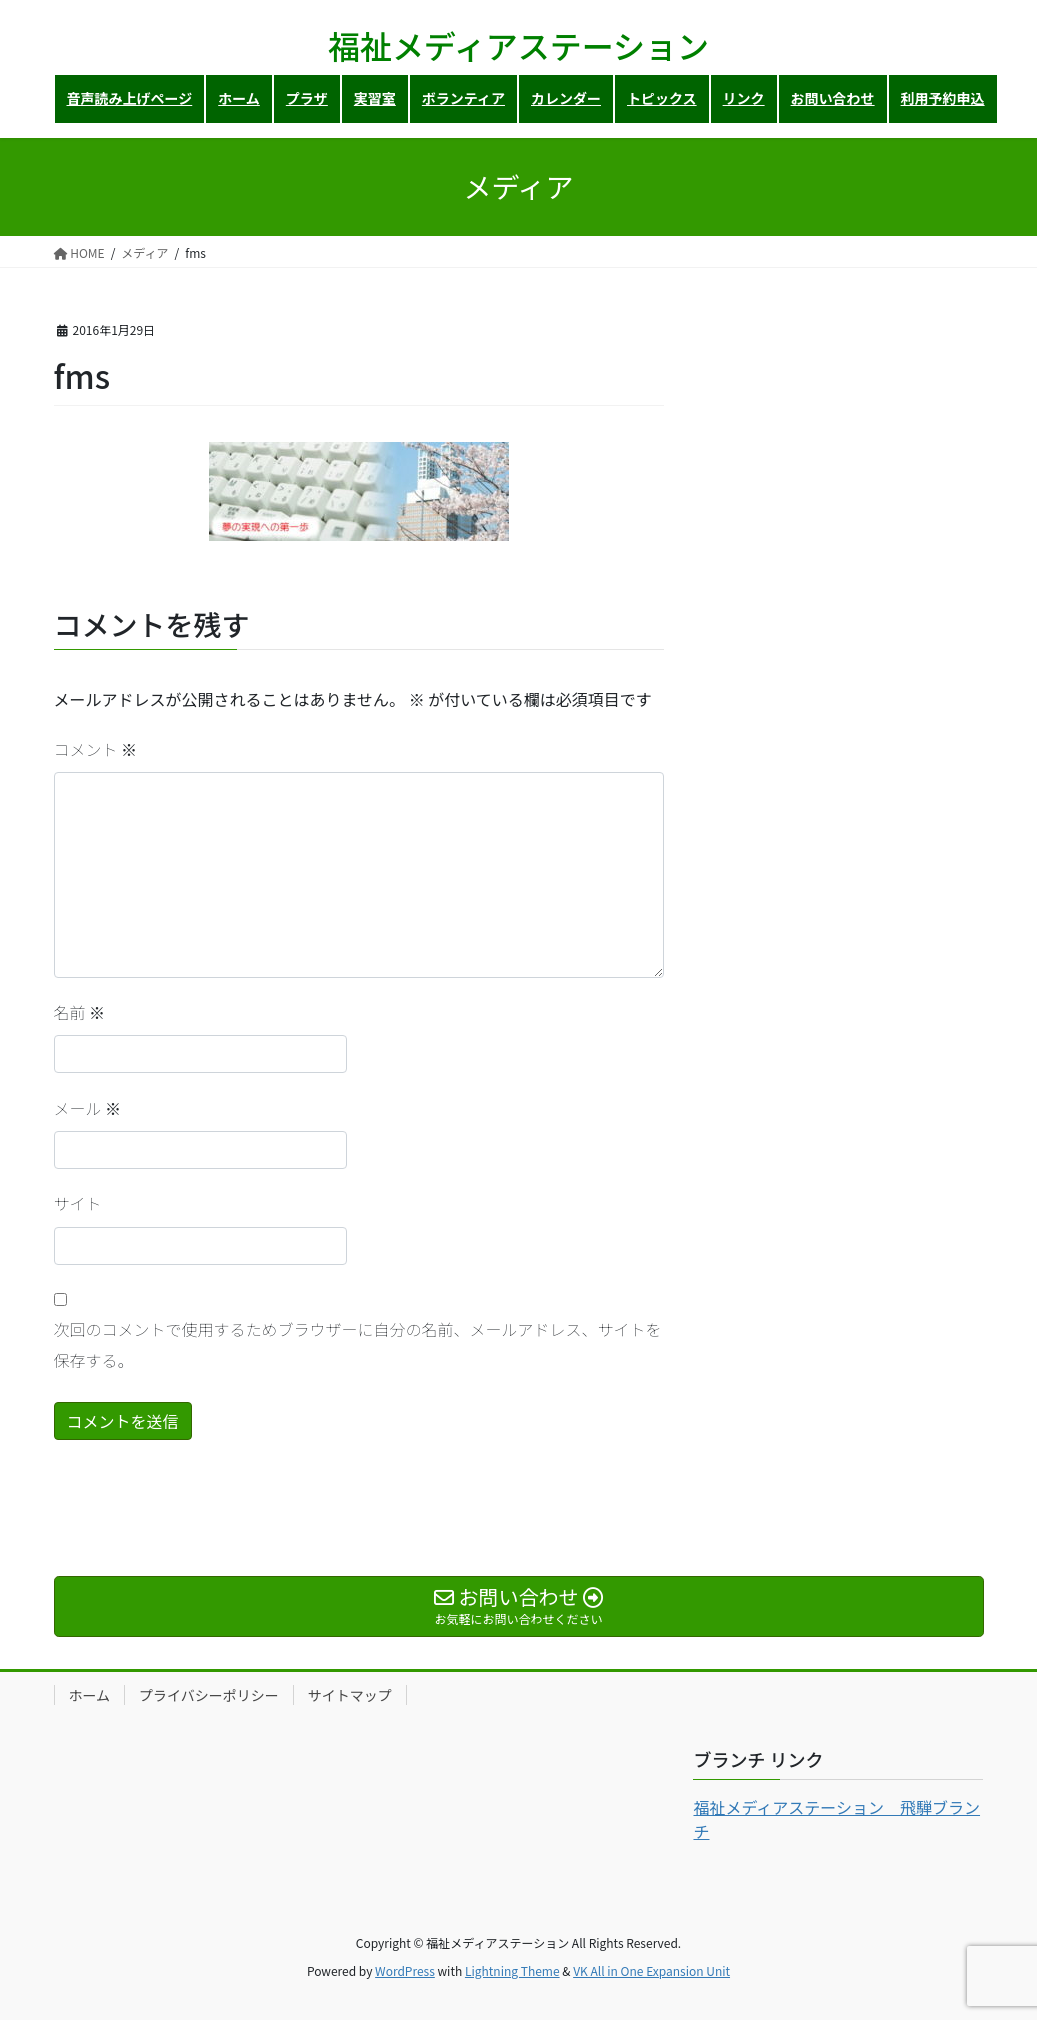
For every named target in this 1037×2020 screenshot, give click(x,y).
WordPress (405, 1970)
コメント (96, 749)
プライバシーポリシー (209, 1695)
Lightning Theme (512, 1970)
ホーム (90, 1695)
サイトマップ (350, 1695)
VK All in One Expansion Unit (651, 1970)
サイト (78, 1203)
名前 (80, 1012)
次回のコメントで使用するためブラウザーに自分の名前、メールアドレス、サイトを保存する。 (358, 1344)
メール (88, 1108)
